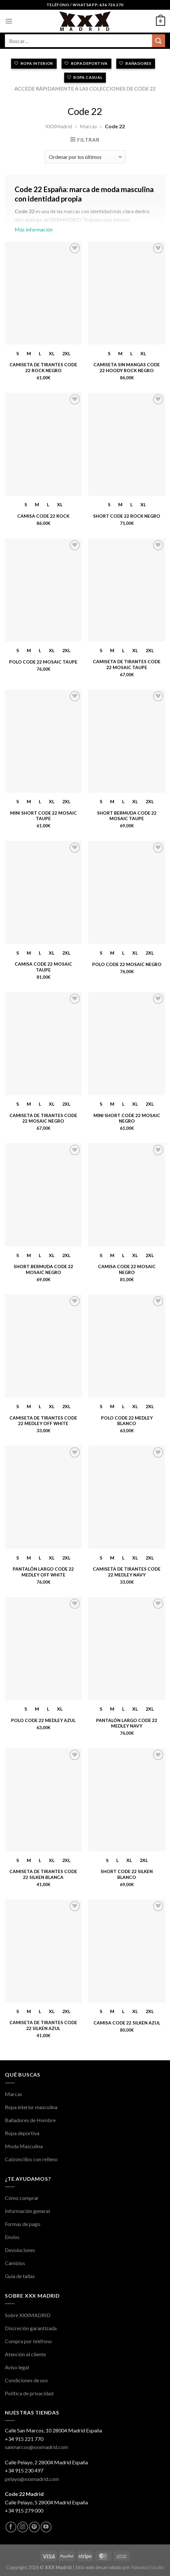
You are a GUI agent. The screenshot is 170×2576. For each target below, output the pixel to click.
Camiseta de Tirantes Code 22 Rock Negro (43, 367)
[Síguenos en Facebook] (11, 2527)
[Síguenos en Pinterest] (34, 2527)
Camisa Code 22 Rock (43, 516)
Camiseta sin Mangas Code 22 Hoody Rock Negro (126, 367)
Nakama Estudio (147, 2567)
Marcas (88, 126)
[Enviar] (158, 40)
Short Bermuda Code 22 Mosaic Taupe (127, 815)
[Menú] (9, 21)
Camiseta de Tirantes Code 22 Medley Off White (43, 1420)
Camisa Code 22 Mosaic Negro (127, 1269)
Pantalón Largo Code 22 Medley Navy (126, 1723)
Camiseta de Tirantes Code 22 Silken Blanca (43, 1874)
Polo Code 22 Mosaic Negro (127, 964)
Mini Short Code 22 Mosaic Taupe (43, 815)
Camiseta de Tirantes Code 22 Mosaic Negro (43, 1118)
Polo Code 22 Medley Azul (43, 1720)
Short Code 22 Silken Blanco (127, 1874)
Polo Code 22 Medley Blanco (127, 1420)
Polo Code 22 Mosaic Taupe (43, 662)
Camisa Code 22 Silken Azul (126, 2022)
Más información (85, 212)
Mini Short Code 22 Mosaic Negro (126, 1118)
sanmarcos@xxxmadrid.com (36, 2447)
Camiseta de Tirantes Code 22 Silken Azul (43, 2025)
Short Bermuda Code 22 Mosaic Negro (43, 1269)
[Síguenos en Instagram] (22, 2527)
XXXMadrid (58, 126)
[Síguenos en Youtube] (46, 2527)
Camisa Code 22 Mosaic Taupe (43, 967)
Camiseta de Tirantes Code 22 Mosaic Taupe (127, 664)
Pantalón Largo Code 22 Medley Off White (43, 1571)
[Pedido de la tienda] (85, 156)
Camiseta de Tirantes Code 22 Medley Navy (127, 1571)
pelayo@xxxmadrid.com (32, 2479)
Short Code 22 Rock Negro (126, 516)
